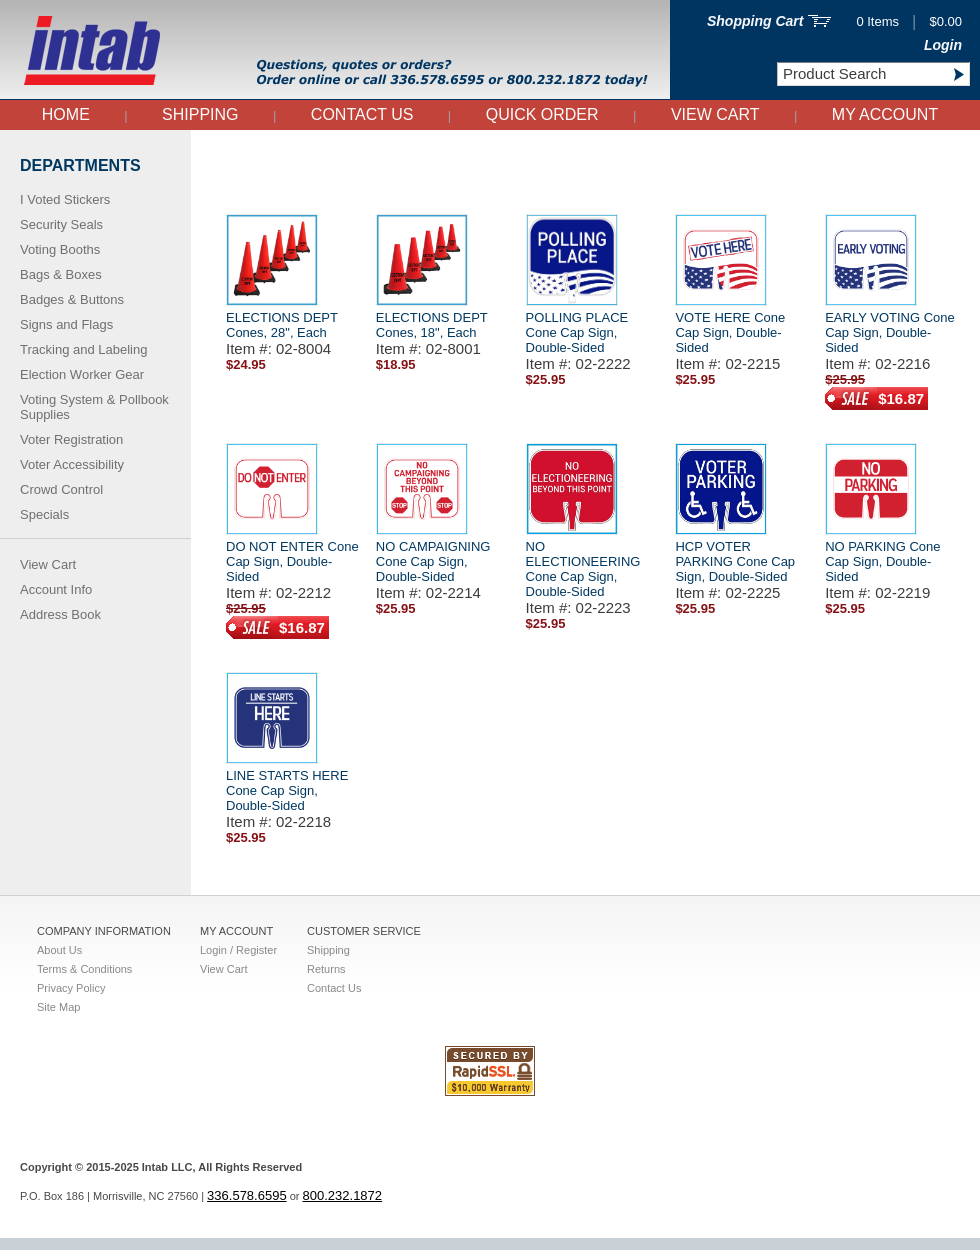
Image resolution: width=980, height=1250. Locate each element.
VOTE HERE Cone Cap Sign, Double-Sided (730, 332)
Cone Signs (236, 153)
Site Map (58, 1007)
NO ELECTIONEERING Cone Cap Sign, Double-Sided (583, 569)
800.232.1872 (343, 1207)
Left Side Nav (221, 153)
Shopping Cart (755, 21)
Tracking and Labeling (83, 349)
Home (66, 114)
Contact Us (362, 114)
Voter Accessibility (72, 464)
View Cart (715, 114)
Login (943, 45)
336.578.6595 (247, 1207)
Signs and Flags (66, 324)
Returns (326, 969)
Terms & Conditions (84, 969)
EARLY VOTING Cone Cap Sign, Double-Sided (890, 332)
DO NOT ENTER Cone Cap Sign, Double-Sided (292, 561)
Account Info (56, 589)
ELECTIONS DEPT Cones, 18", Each (432, 325)
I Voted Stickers (65, 199)
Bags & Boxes (61, 274)
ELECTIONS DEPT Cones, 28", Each (282, 325)
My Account (885, 114)
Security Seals (61, 224)
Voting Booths (60, 249)
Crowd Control (61, 489)
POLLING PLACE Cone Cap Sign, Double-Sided (577, 332)
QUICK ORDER (542, 114)
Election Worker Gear (82, 374)
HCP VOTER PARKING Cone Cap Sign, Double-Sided (735, 561)
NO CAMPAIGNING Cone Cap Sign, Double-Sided (433, 561)
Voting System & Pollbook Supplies (94, 407)
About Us (59, 950)
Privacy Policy (71, 988)
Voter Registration (71, 439)
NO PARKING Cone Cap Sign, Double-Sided (882, 561)
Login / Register (238, 950)
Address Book (60, 614)
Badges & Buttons (72, 299)
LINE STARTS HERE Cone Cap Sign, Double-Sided (287, 790)
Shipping (200, 114)
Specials (44, 514)
